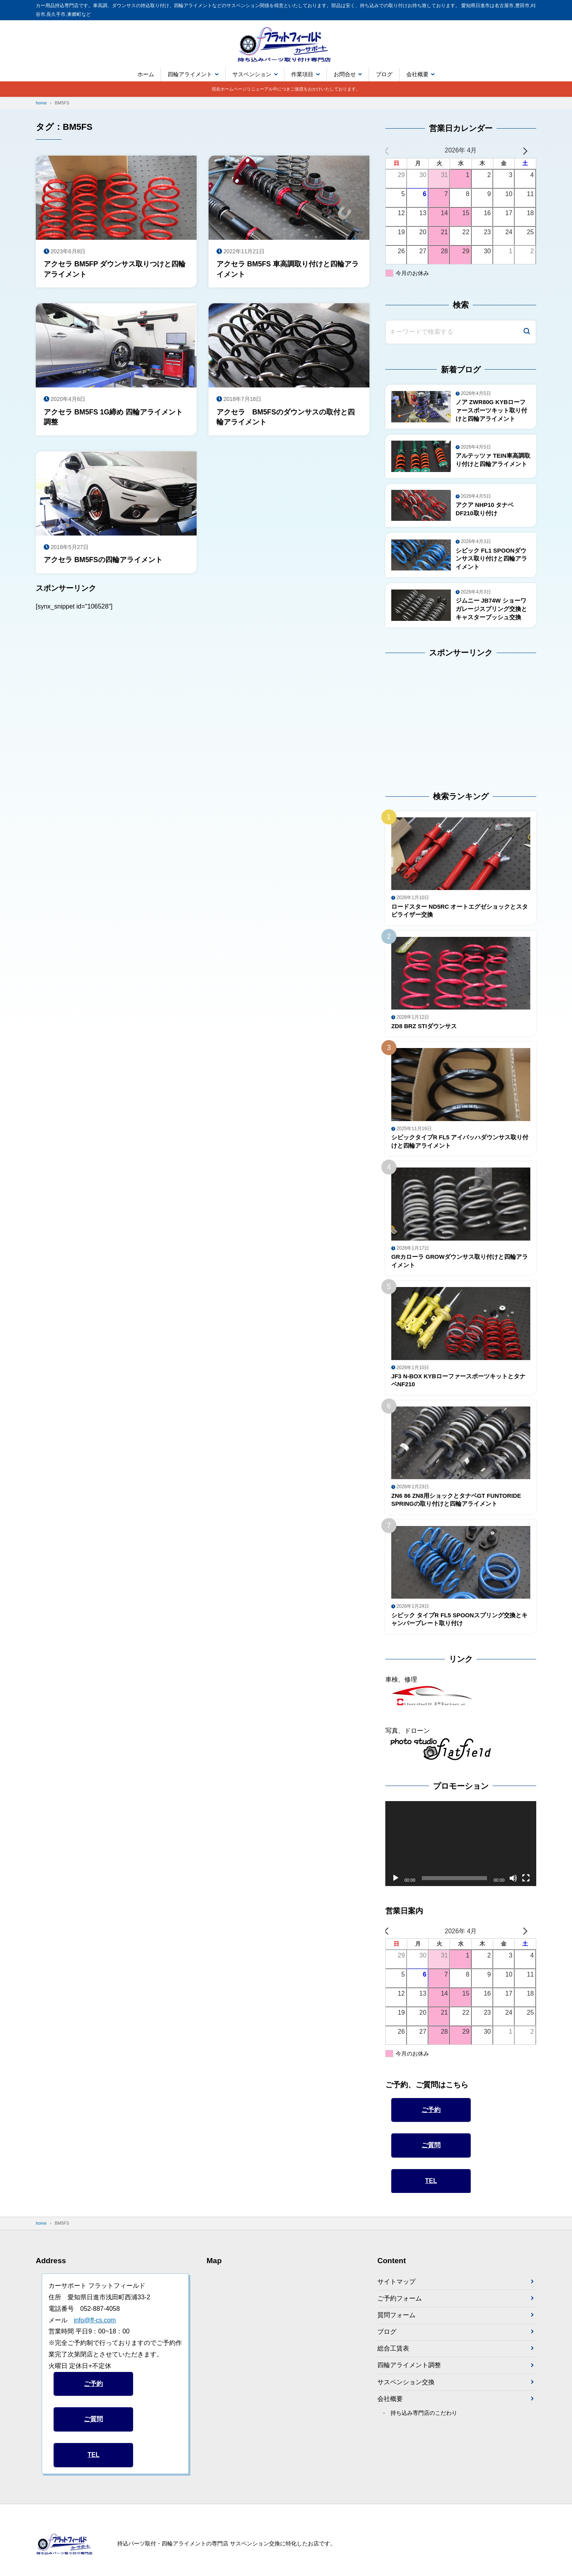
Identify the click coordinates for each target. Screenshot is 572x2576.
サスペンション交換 (406, 2390)
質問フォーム (396, 2323)
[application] (460, 1851)
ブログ (384, 74)
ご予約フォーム (399, 2306)
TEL (431, 2188)
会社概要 (417, 74)
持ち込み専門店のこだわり (424, 2422)
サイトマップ (396, 2289)
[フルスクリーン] (526, 1886)
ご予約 (431, 2117)
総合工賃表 (393, 2357)
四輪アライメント (190, 74)
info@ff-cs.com (95, 2327)
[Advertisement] (435, 721)
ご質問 (431, 2152)
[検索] (527, 332)
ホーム (145, 74)
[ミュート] (513, 1886)
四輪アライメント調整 (409, 2374)
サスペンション (251, 74)
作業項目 (302, 74)
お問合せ (345, 74)
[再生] (396, 1886)
